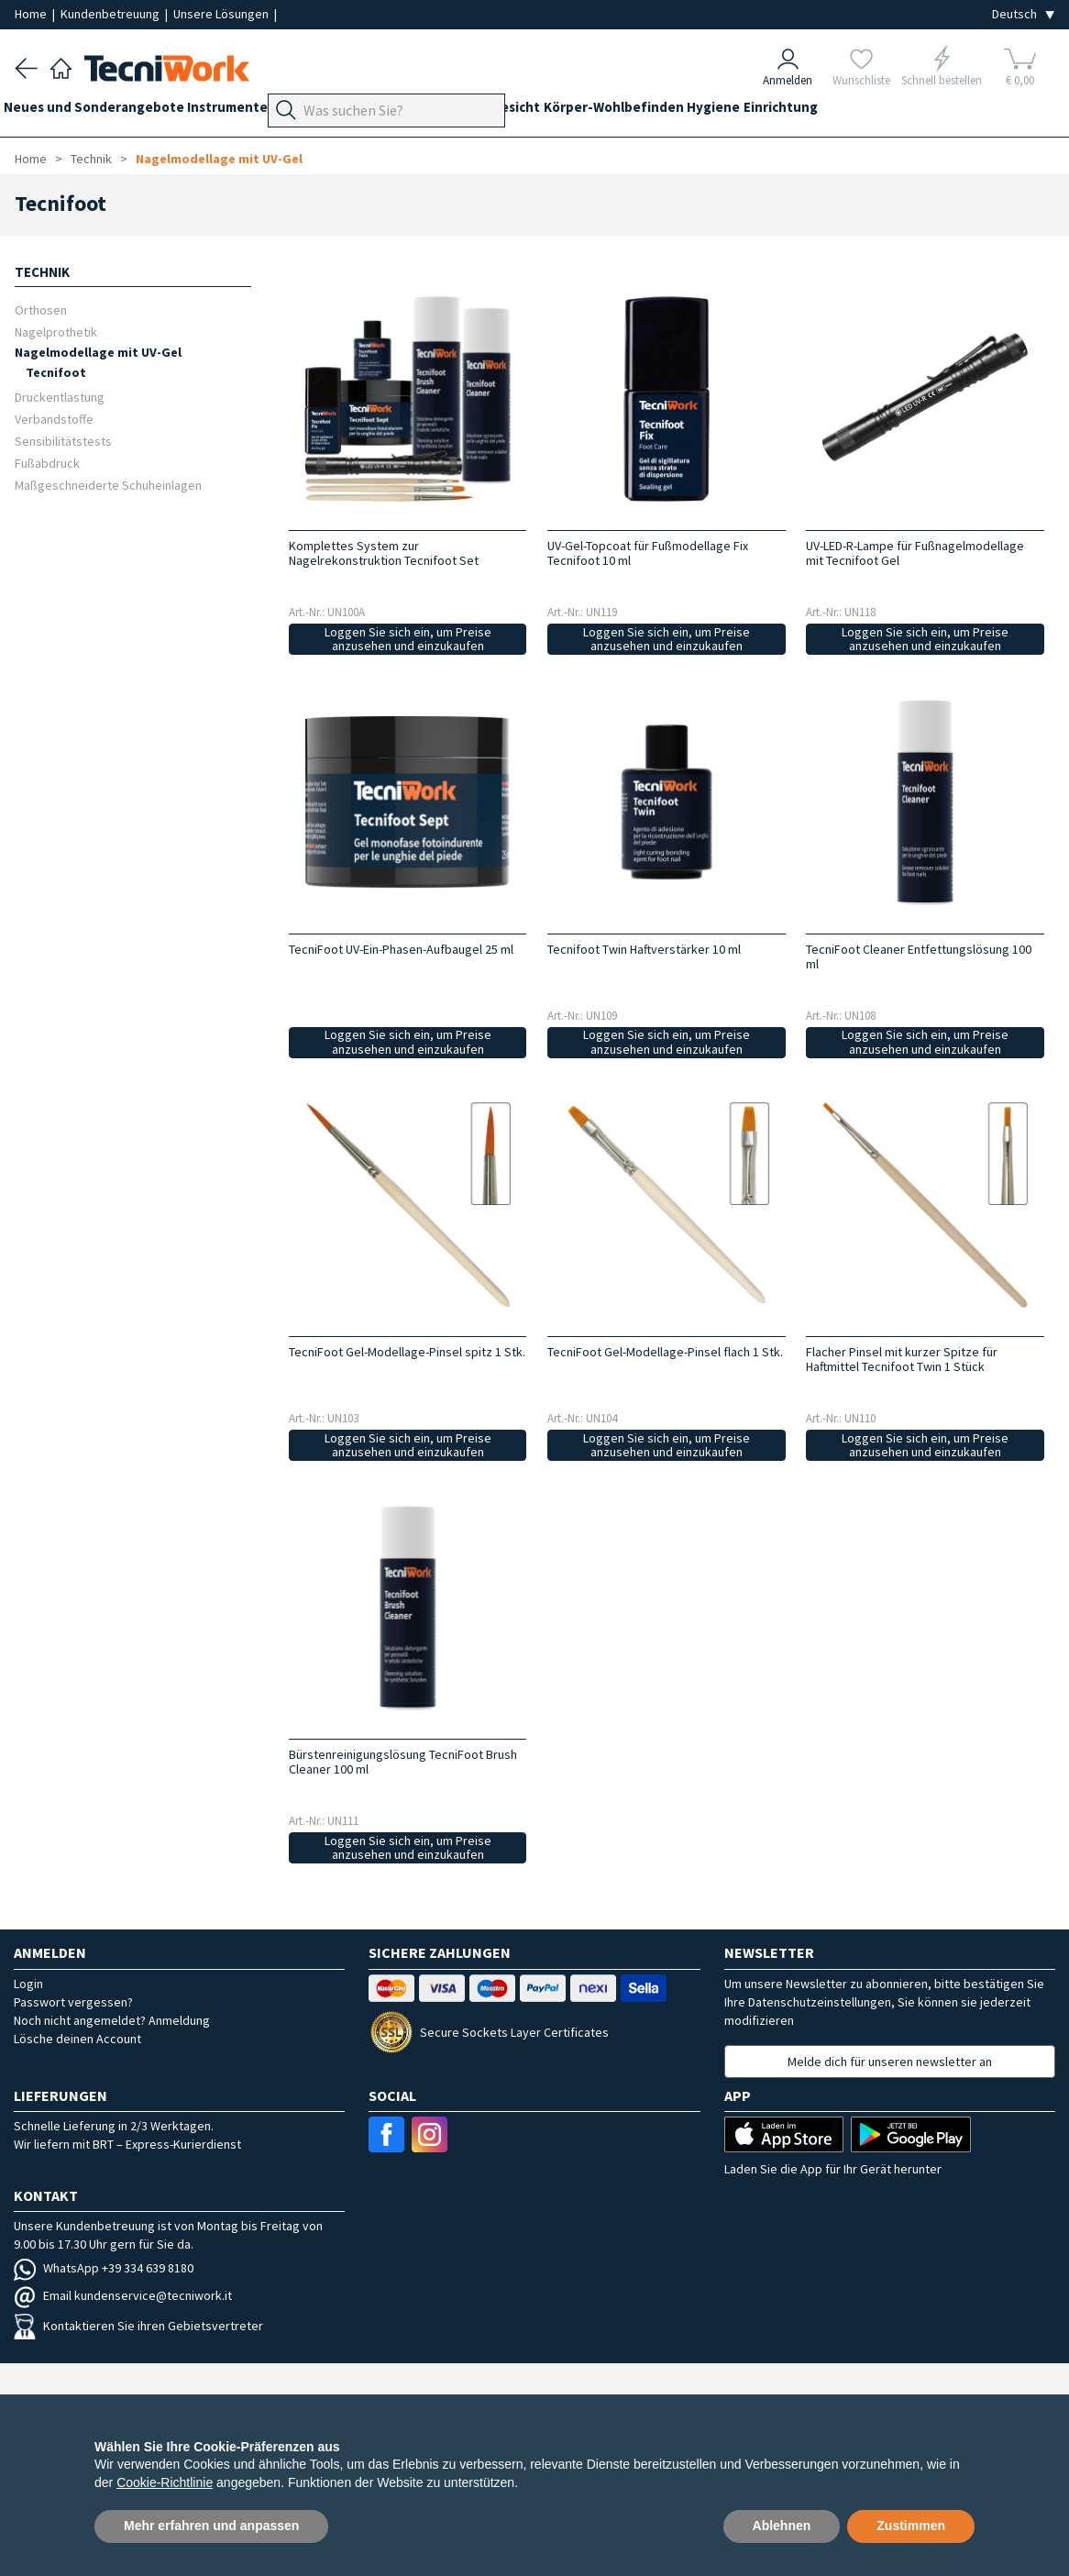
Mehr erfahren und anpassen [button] (211, 2525)
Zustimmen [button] (910, 2525)
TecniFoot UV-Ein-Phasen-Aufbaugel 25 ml (401, 949)
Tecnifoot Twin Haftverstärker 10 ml (644, 949)
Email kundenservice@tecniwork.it (123, 2295)
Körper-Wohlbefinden (704, 111)
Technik (473, 111)
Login (28, 1983)
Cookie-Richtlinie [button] (164, 2482)
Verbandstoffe (54, 418)
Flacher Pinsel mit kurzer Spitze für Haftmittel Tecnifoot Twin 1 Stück (901, 1359)
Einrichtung (893, 111)
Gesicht (594, 111)
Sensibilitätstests (63, 440)
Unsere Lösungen (222, 14)
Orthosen (41, 309)
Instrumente (250, 111)
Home (32, 14)
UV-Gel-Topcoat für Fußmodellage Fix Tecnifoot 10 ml (647, 553)
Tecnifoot (56, 372)
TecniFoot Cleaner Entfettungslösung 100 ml (918, 956)
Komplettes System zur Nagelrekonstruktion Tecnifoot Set (384, 553)
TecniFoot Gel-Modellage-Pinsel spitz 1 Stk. (407, 1351)
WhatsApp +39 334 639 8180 (103, 2268)
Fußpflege (400, 111)
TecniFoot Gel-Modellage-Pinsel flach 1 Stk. (665, 1351)
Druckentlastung (60, 396)
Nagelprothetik (56, 331)
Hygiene (815, 111)
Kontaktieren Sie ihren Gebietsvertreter (138, 2325)
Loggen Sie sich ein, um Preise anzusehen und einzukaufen (408, 639)
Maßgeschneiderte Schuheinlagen (108, 484)
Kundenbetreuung (111, 14)
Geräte (328, 111)
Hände (534, 111)
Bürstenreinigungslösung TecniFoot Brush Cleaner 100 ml (403, 1761)
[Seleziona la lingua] (1023, 14)
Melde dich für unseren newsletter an (890, 2061)
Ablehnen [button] (782, 2525)
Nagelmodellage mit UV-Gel (219, 158)
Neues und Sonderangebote (105, 111)
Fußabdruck (47, 462)
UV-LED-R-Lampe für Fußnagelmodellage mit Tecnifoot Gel (915, 553)
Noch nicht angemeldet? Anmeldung (112, 2020)
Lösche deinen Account (77, 2038)
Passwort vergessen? (73, 2002)
